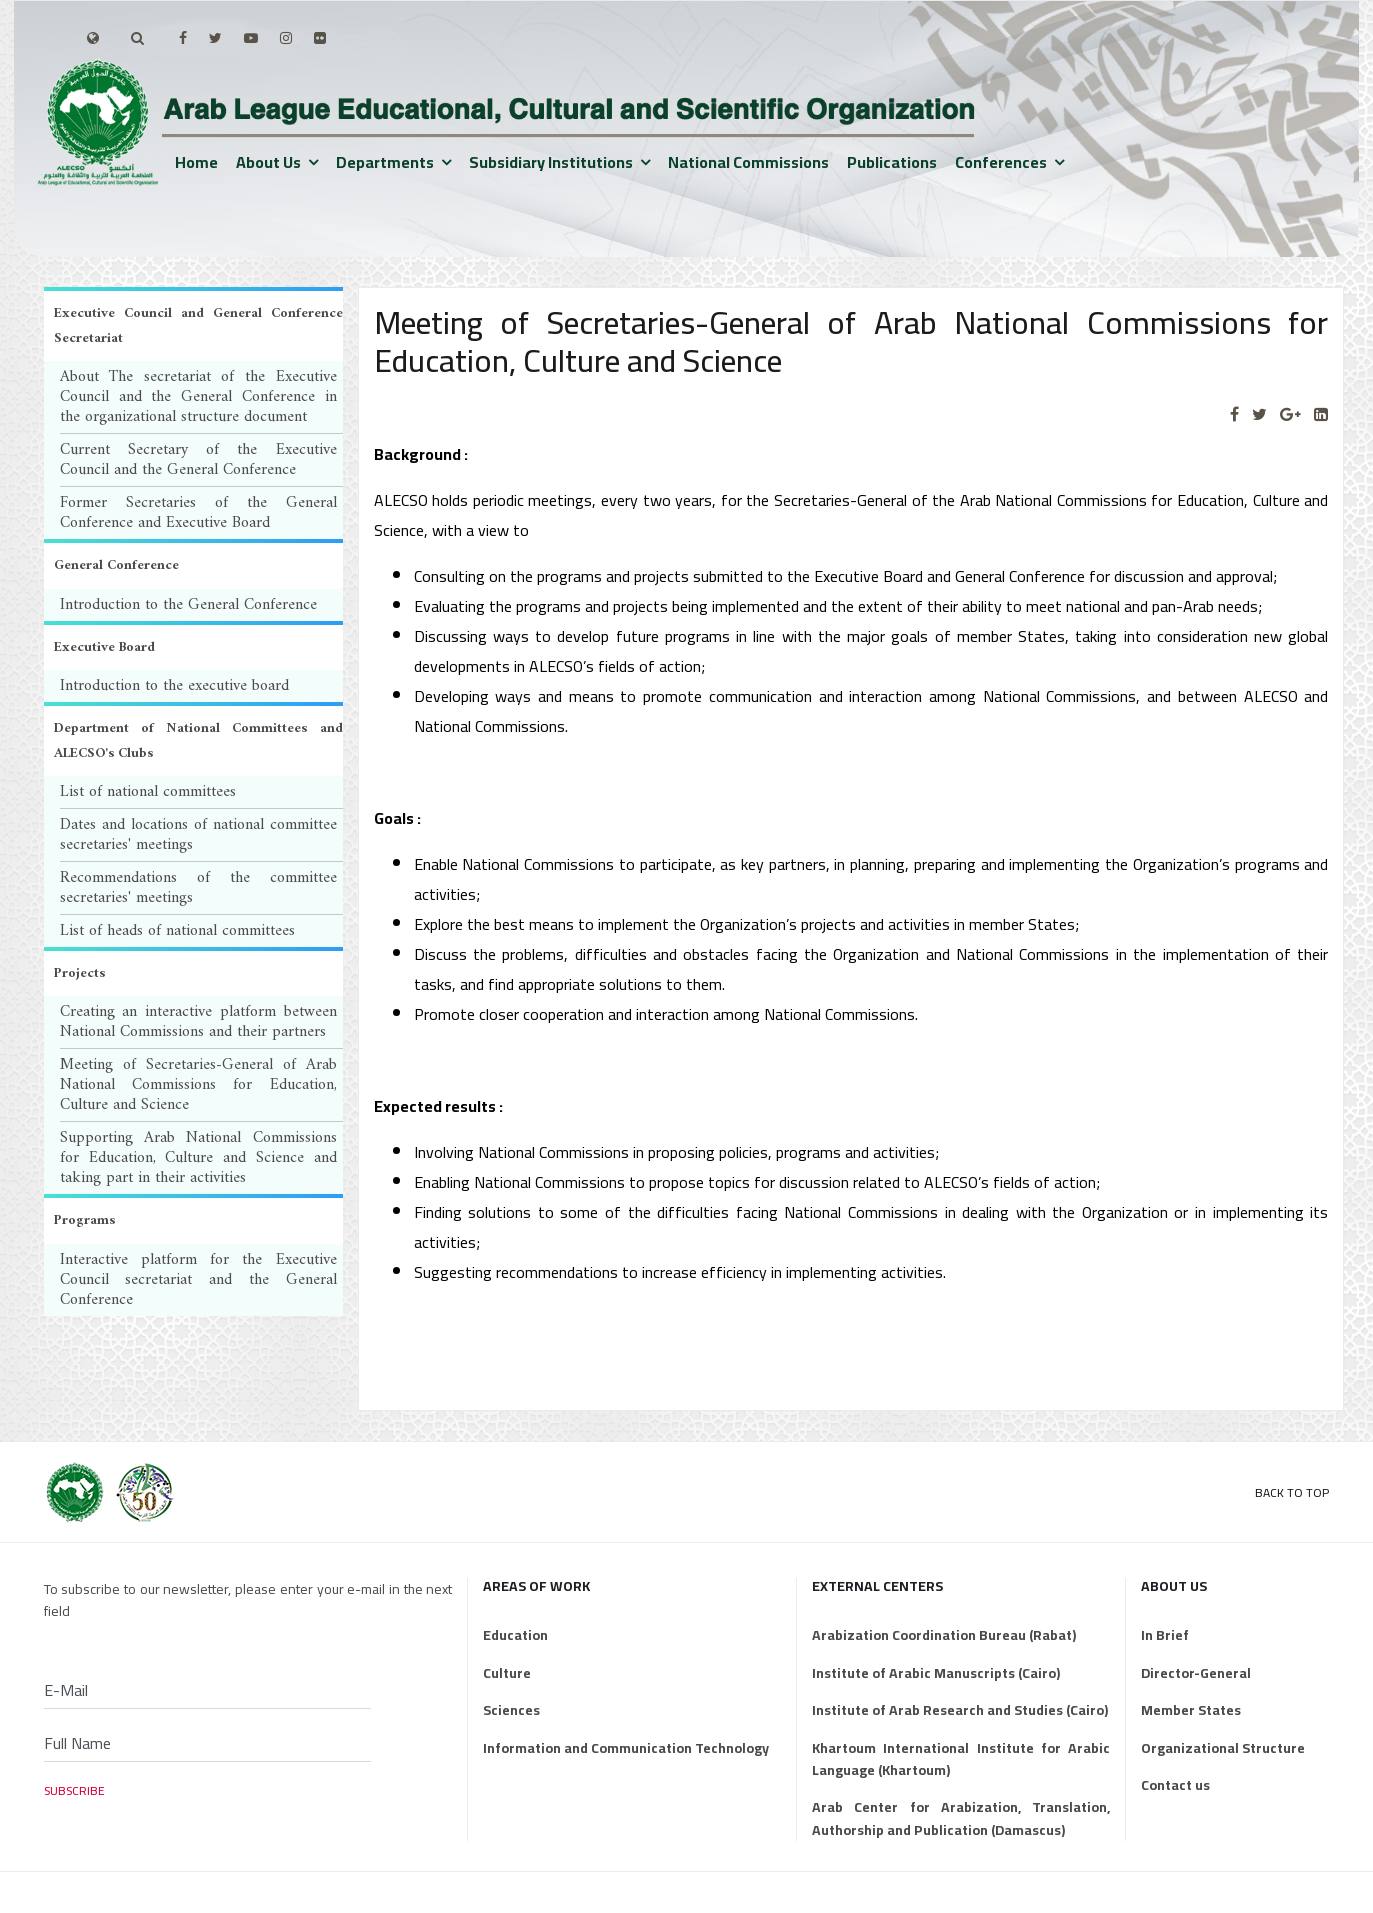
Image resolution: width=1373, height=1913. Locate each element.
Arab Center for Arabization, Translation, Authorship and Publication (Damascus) (961, 1818)
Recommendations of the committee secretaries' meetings (198, 888)
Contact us (1175, 1785)
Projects (79, 973)
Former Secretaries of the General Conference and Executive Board (198, 513)
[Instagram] (286, 38)
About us (268, 162)
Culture (507, 1673)
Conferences (1001, 162)
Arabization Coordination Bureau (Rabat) (944, 1635)
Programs (84, 1220)
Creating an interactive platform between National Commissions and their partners (198, 1022)
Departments (385, 162)
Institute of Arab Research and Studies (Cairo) (960, 1710)
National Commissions (748, 162)
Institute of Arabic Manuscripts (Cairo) (936, 1673)
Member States (1191, 1710)
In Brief (1165, 1635)
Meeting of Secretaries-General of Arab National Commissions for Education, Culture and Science (198, 1085)
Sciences (511, 1710)
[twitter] (215, 38)
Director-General (1196, 1673)
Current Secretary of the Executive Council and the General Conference (198, 460)
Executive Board (104, 647)
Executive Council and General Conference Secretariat (198, 326)
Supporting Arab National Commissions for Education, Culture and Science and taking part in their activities (198, 1158)
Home (196, 162)
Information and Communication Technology (626, 1748)
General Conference (116, 565)
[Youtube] (251, 38)
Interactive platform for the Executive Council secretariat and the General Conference (198, 1280)
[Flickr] (320, 38)
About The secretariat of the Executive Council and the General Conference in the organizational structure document (198, 397)
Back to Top (1292, 1492)
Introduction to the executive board (174, 686)
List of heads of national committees (177, 931)
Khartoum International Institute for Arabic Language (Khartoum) (961, 1759)
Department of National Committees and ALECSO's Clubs (198, 741)
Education (515, 1635)
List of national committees (148, 792)
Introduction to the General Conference (188, 605)
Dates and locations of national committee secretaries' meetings (198, 835)
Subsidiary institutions (551, 162)
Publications (892, 162)
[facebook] (183, 38)
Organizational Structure (1223, 1748)
